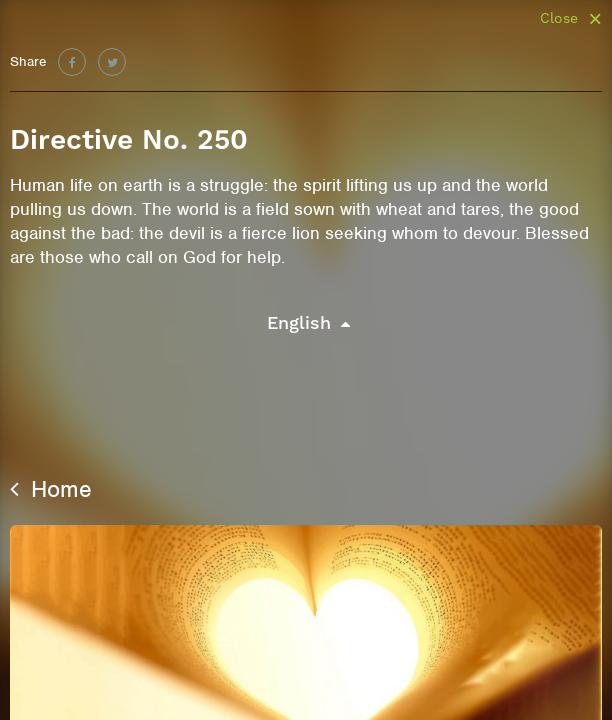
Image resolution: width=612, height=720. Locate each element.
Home (51, 489)
